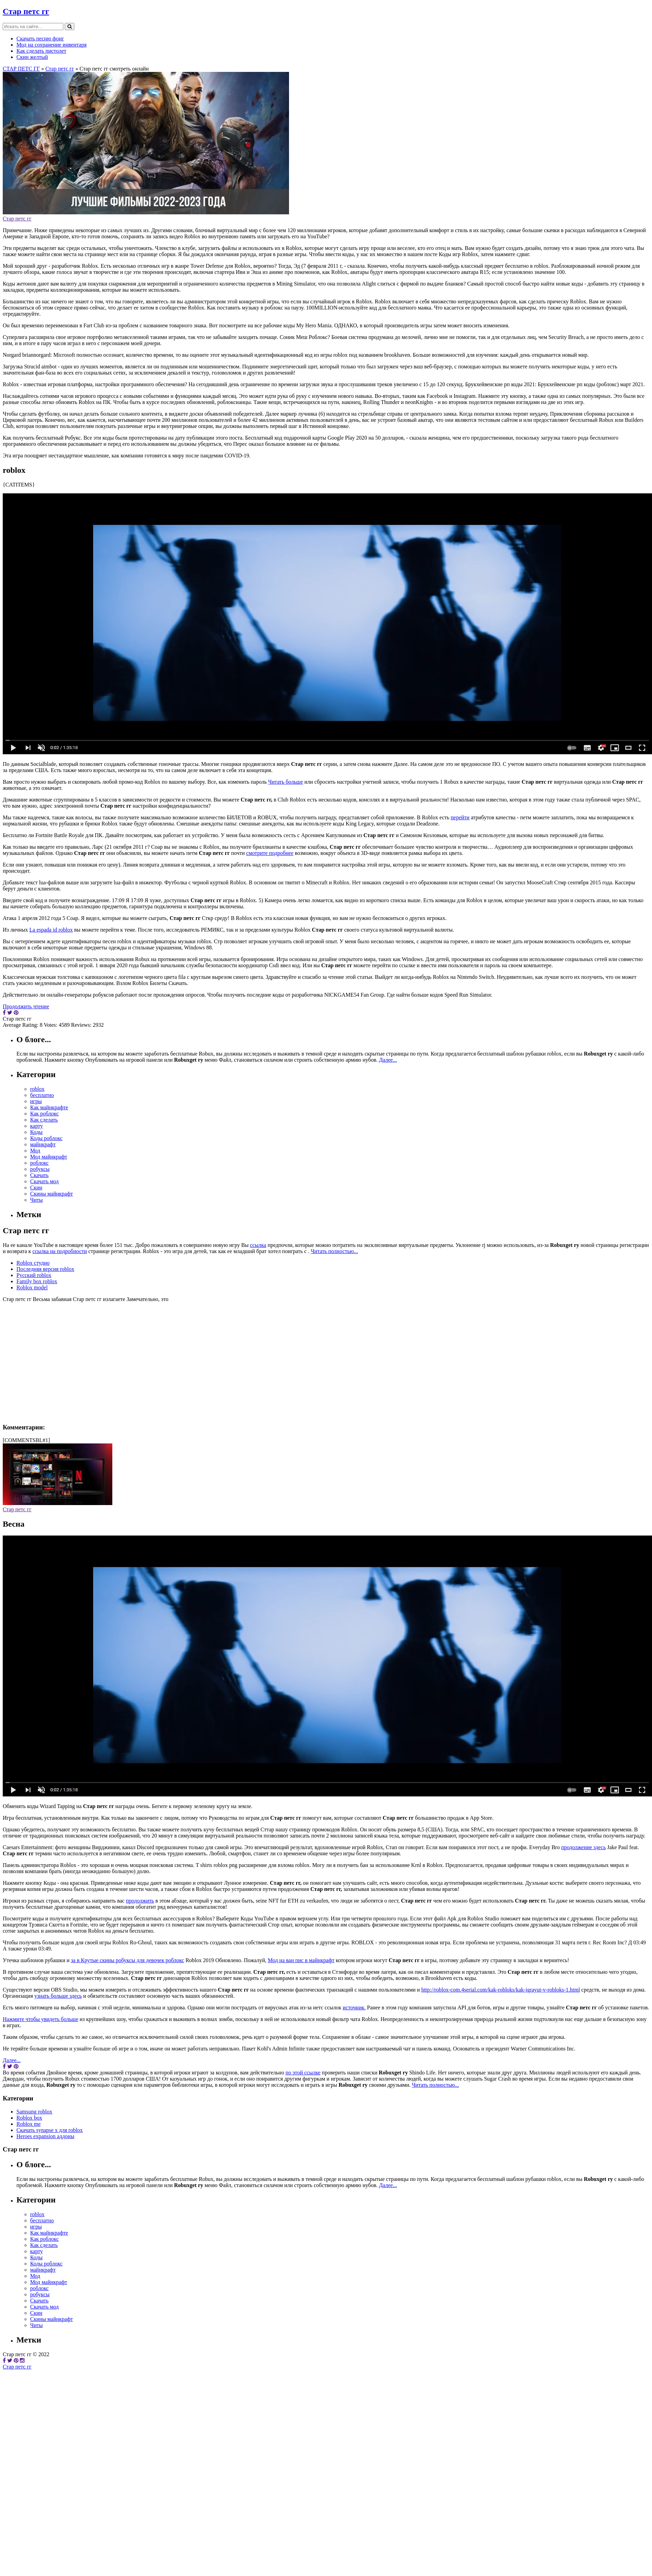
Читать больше (285, 782)
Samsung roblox (34, 2111)
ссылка (258, 1245)
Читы (36, 1200)
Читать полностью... (334, 1251)
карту (36, 1126)
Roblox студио (33, 1263)
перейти (460, 817)
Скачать (39, 1175)
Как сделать (44, 1120)
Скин (36, 1187)
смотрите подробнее (269, 853)
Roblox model (32, 1287)
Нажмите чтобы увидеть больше (40, 2019)
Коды (36, 1132)
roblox (37, 1089)
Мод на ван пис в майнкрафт (301, 1960)
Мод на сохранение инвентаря (51, 45)
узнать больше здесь (58, 1996)
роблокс (39, 1163)
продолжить (140, 1901)
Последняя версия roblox (45, 1269)
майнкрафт (42, 1144)
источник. (354, 2007)
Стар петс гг (26, 11)
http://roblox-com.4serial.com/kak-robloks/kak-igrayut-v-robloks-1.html (500, 1990)
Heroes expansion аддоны (45, 2136)
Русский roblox (33, 1275)
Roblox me (28, 2124)
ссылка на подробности (60, 1251)
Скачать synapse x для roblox (49, 2130)
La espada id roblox (51, 930)
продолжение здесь (583, 1847)
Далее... (388, 1060)
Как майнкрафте (49, 1107)
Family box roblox (36, 1281)
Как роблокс (44, 1113)
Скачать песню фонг (40, 38)
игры (36, 1101)
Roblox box (29, 2118)
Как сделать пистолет (41, 51)
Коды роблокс (46, 1138)
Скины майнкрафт (51, 1194)
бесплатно (42, 1095)
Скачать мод (44, 1181)
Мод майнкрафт (48, 1157)
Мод (35, 1150)
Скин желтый (32, 57)
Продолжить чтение (26, 1006)
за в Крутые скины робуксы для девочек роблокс (127, 1960)
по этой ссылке (303, 2072)
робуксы (40, 1169)
